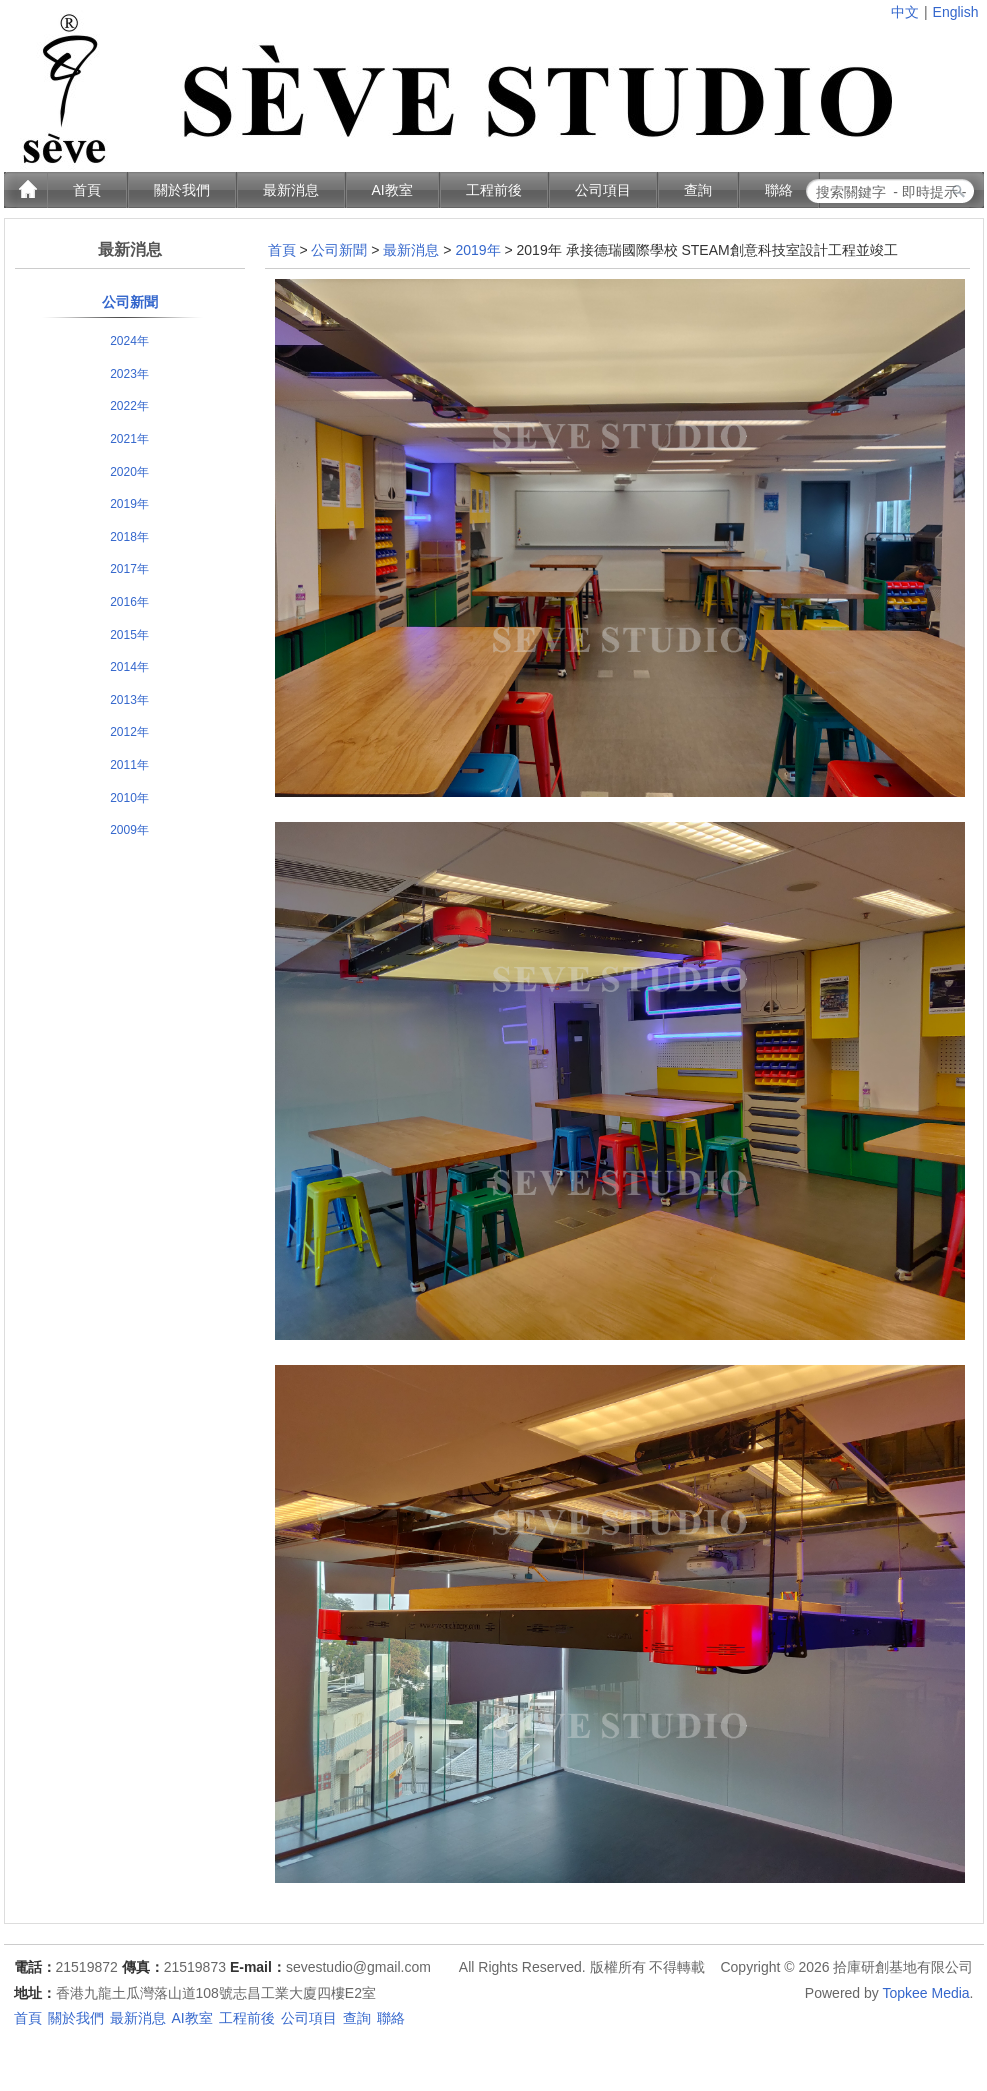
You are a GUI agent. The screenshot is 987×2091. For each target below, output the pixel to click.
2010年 (129, 798)
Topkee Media (925, 1993)
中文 (905, 12)
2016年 (129, 602)
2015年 (129, 635)
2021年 (129, 439)
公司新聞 (130, 302)
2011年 (129, 765)
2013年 (129, 700)
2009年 (129, 830)
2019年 (129, 504)
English (956, 12)
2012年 (129, 732)
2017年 (129, 569)
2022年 (129, 406)
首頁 (282, 250)
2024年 (129, 341)
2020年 (129, 472)
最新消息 (411, 250)
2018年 (129, 537)
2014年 (129, 667)
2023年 (129, 374)
